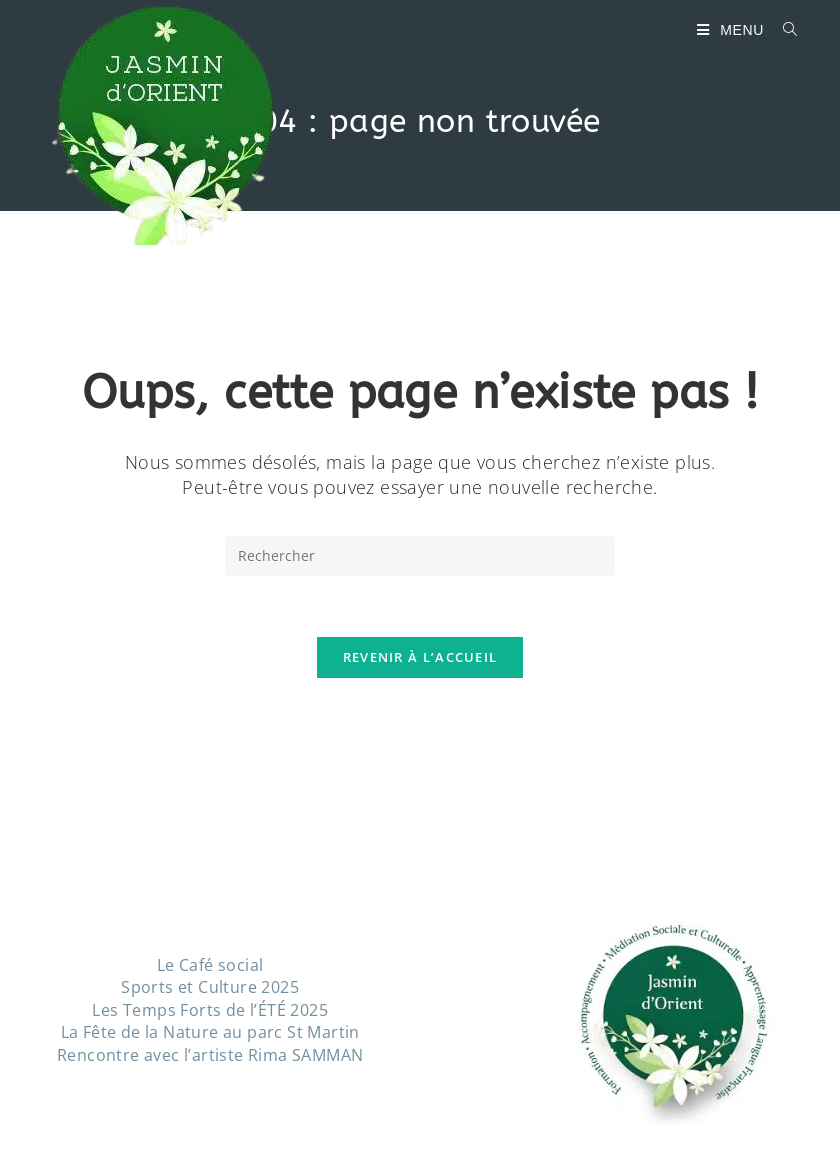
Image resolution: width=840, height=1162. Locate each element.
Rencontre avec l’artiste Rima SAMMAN (210, 1055)
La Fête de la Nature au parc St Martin (210, 1032)
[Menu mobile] (732, 30)
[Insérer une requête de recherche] (420, 556)
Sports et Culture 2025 (210, 987)
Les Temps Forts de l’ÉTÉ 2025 (210, 1010)
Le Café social (210, 965)
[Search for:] (783, 30)
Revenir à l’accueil (420, 657)
